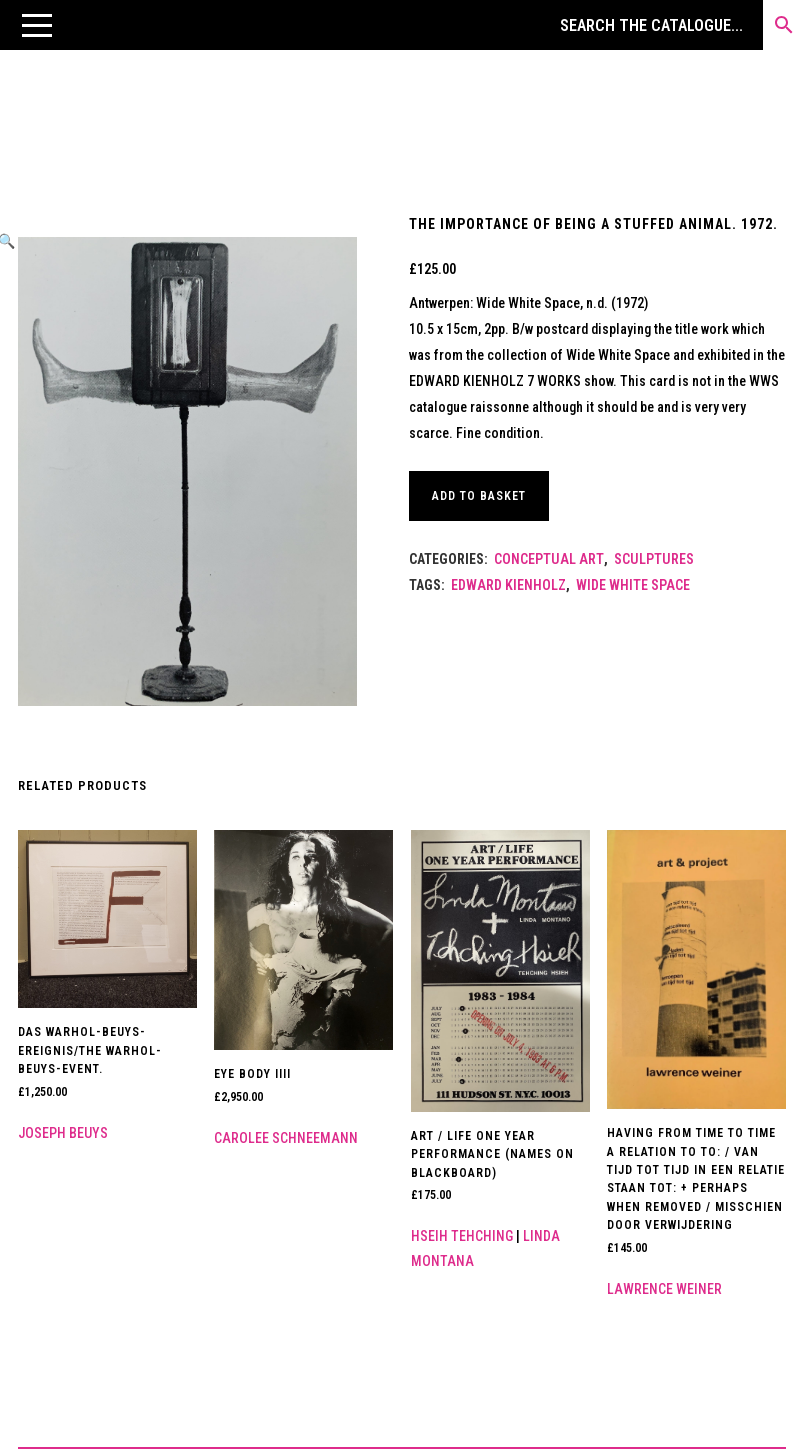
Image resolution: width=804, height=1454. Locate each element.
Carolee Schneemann (286, 1138)
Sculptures (654, 559)
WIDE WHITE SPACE (633, 585)
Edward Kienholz (508, 585)
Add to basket (479, 496)
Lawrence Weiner (664, 1289)
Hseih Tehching (462, 1236)
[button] (37, 25)
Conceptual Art (549, 559)
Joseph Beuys (63, 1133)
